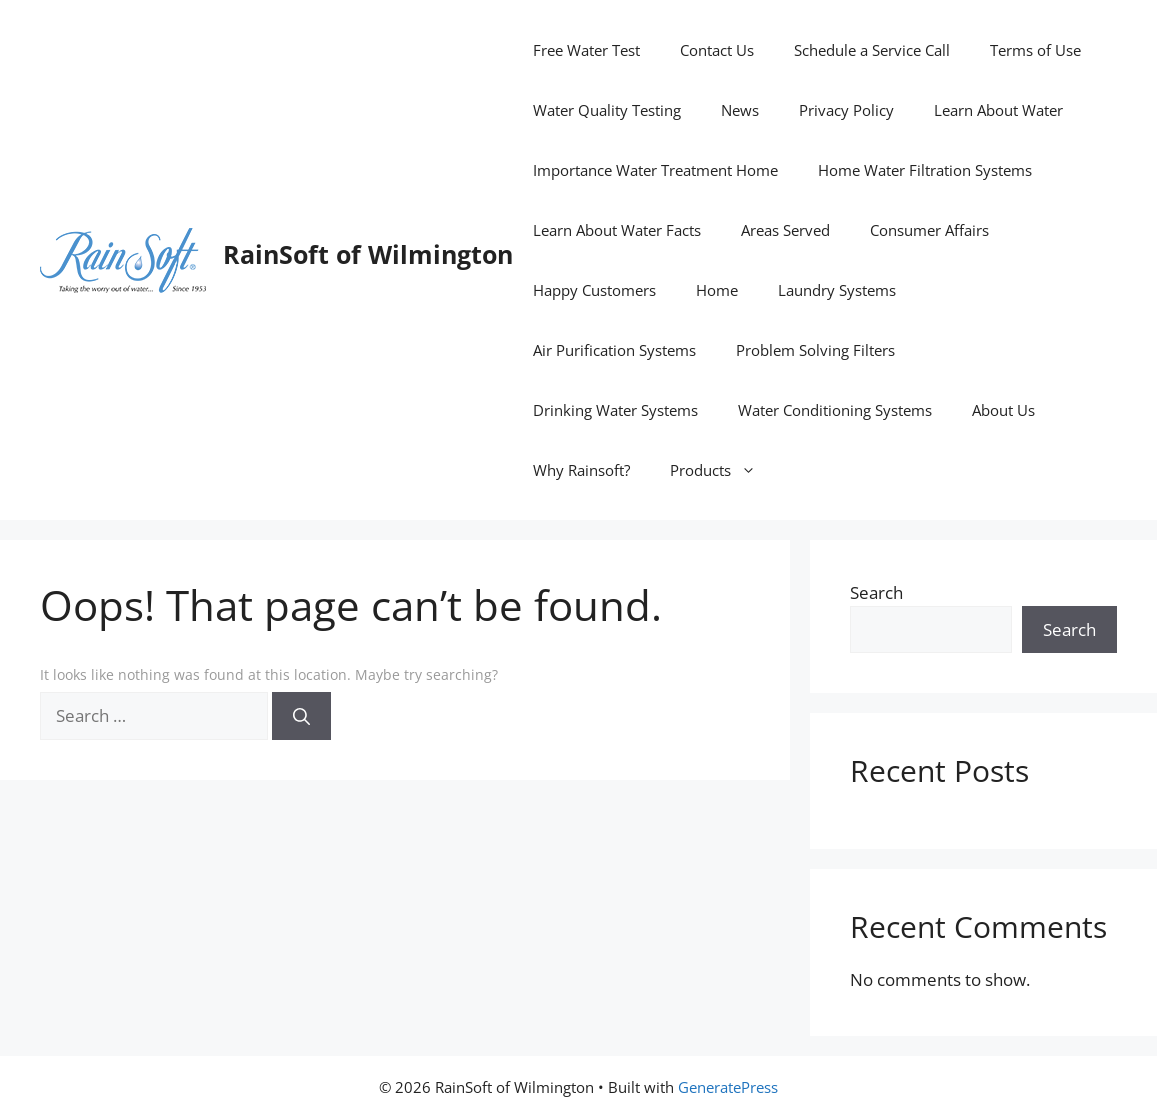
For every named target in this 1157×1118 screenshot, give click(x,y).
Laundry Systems (837, 290)
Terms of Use (1035, 50)
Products (723, 470)
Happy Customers (594, 290)
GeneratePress (728, 1087)
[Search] (301, 716)
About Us (1003, 410)
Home (717, 290)
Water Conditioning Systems (835, 410)
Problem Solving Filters (815, 350)
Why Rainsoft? (581, 470)
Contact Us (717, 50)
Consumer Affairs (929, 230)
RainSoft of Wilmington (368, 254)
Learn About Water (998, 110)
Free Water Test (586, 50)
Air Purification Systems (614, 350)
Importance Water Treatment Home (655, 170)
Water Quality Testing (607, 110)
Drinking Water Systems (615, 410)
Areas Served (785, 230)
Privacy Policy (846, 110)
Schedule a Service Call (872, 50)
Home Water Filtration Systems (925, 170)
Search (876, 592)
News (740, 110)
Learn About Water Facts (617, 230)
